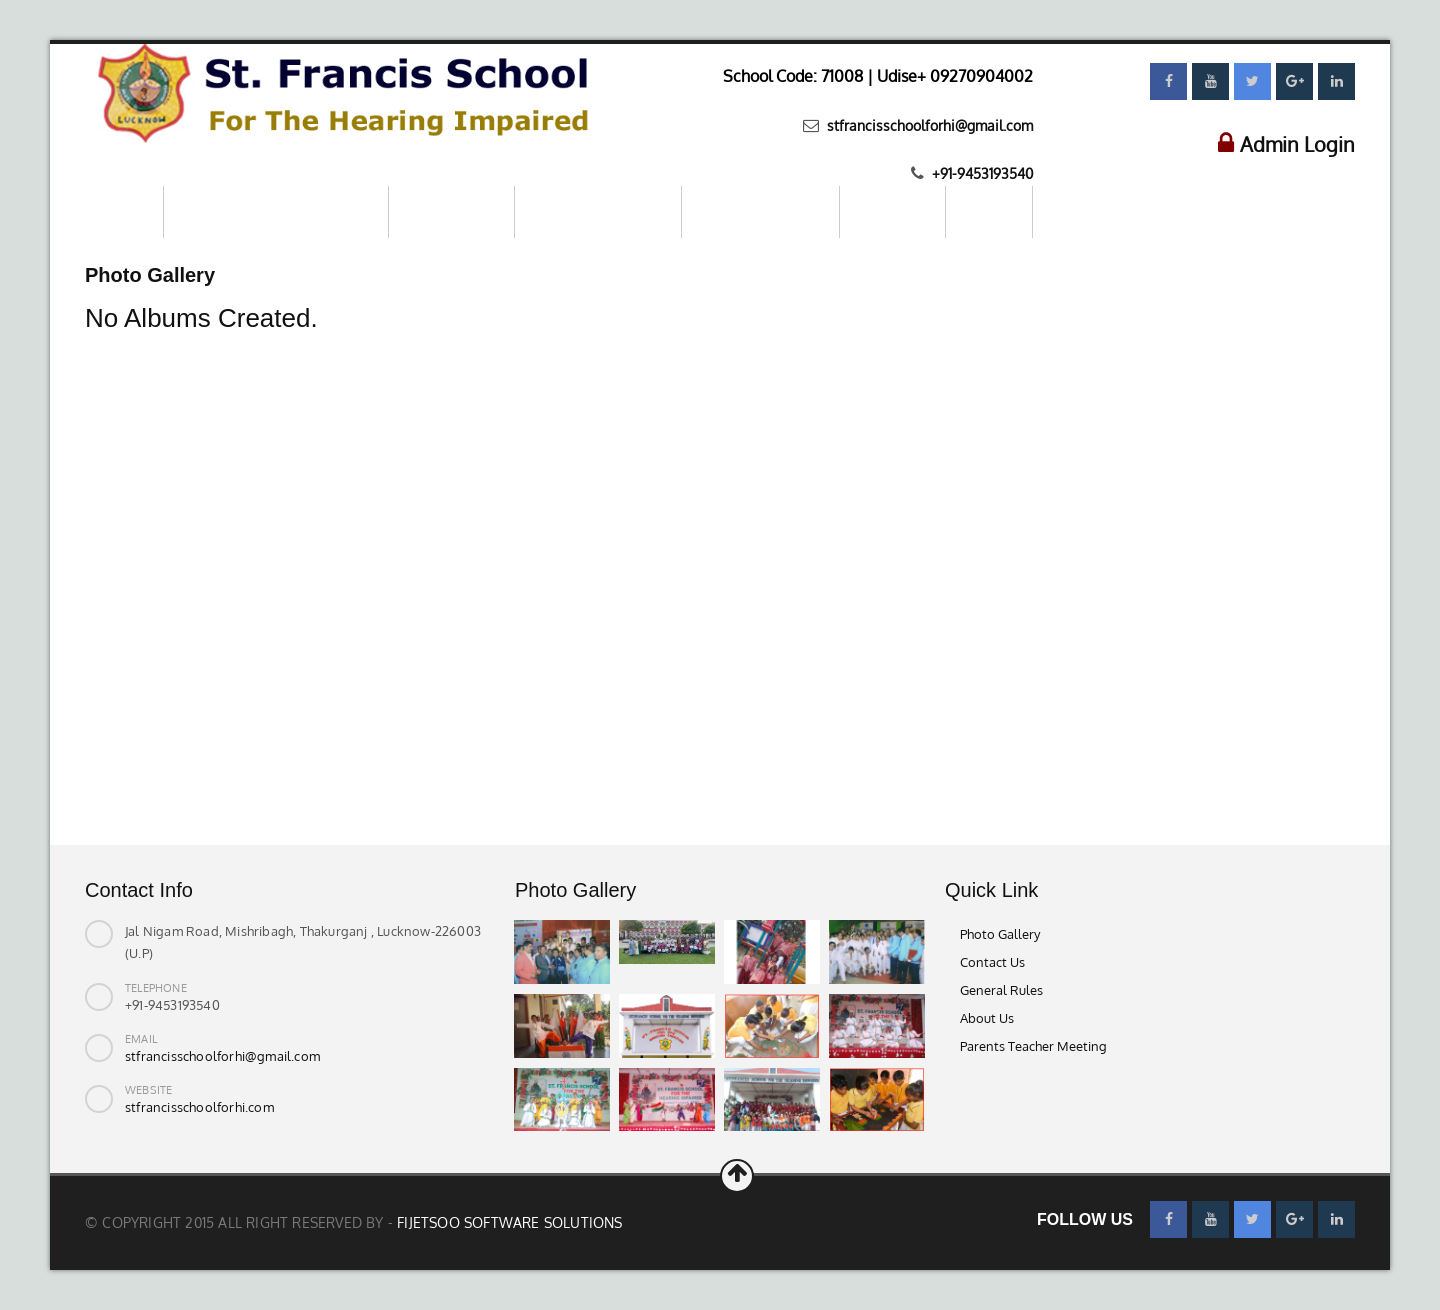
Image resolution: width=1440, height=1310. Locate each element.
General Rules (1001, 990)
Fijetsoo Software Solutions (509, 1222)
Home (124, 211)
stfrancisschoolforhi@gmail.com (928, 125)
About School (451, 211)
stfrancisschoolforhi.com (199, 1107)
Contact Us (992, 962)
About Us (987, 1018)
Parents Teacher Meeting (1033, 1046)
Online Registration (598, 211)
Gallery (989, 211)
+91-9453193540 (980, 173)
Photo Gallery (1000, 934)
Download (892, 211)
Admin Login (1297, 144)
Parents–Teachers (760, 211)
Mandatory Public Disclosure (276, 211)
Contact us (1088, 210)
